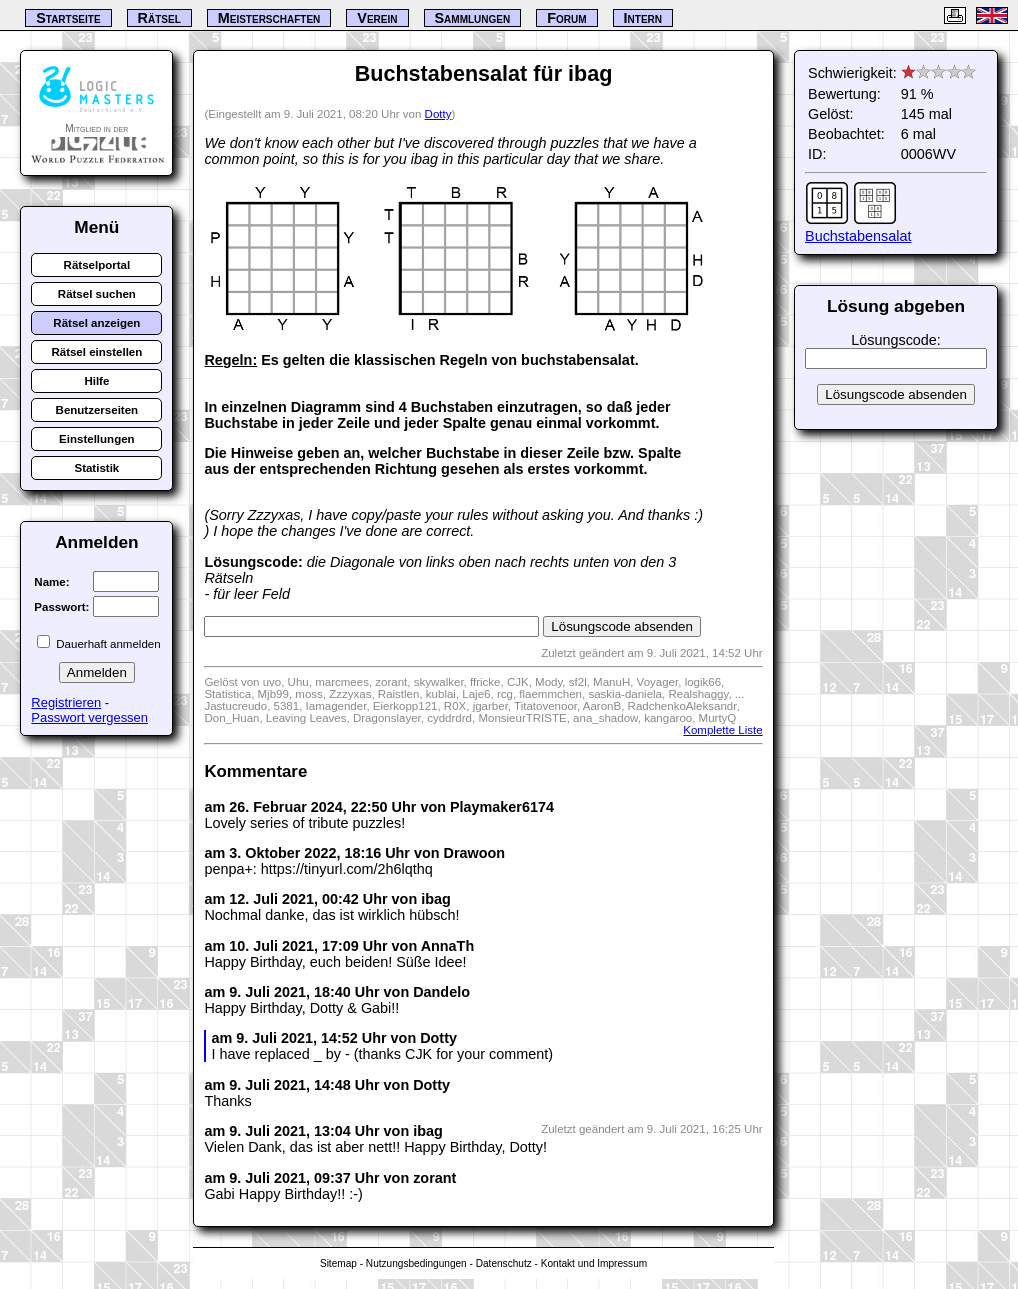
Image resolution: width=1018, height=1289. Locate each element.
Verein (377, 18)
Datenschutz (504, 1263)
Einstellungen (97, 439)
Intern (643, 18)
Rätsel (159, 18)
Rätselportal (97, 265)
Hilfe (96, 381)
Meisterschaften (269, 18)
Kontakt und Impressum (594, 1263)
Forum (566, 18)
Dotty (438, 114)
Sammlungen (473, 18)
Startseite (68, 18)
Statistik (96, 468)
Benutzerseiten (97, 410)
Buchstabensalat (858, 236)
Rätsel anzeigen (96, 323)
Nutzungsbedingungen (416, 1263)
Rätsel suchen (97, 294)
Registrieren (66, 702)
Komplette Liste (722, 730)
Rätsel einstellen (96, 352)
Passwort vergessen (89, 717)
